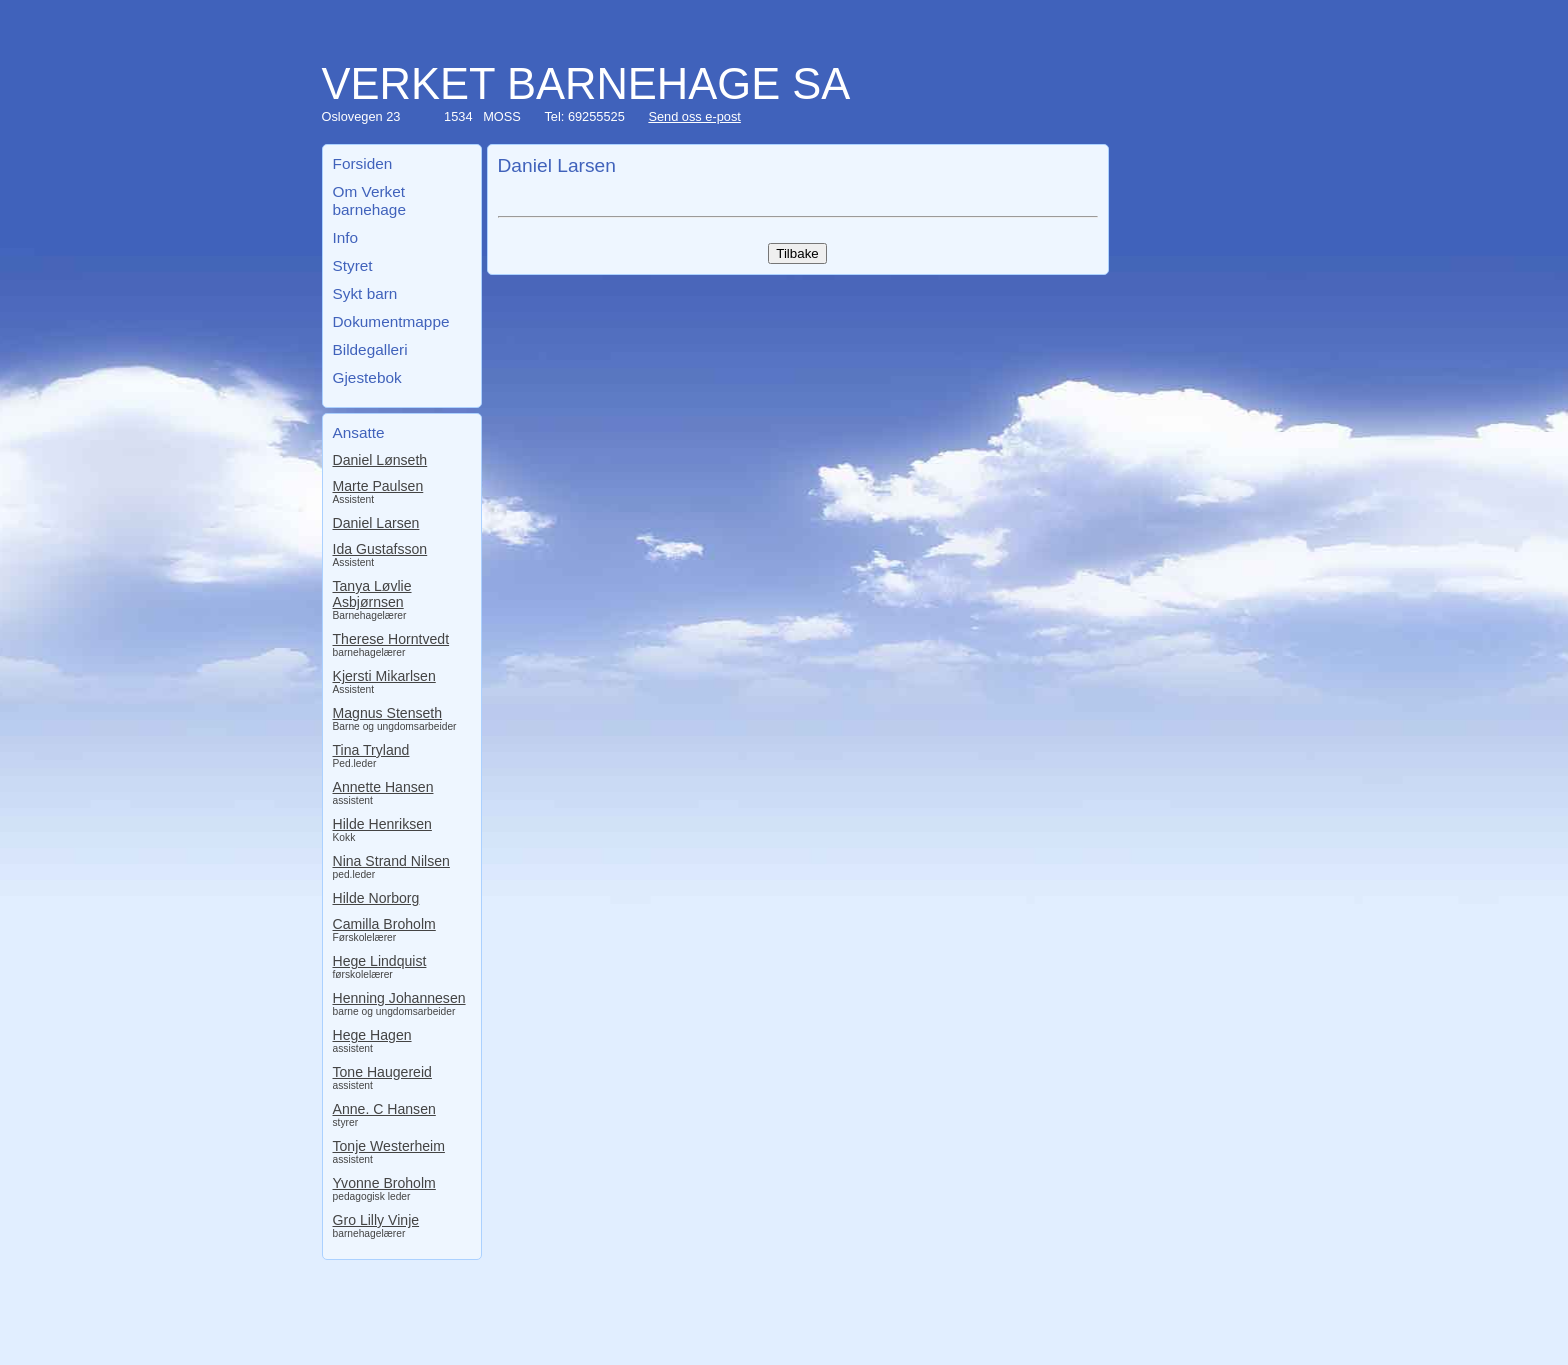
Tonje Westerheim (389, 1146)
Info (346, 237)
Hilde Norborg (376, 898)
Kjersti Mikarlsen (384, 676)
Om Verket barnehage (369, 200)
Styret (353, 265)
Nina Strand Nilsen (391, 861)
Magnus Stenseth (388, 713)
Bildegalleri (370, 349)
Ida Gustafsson (380, 549)
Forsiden (363, 163)
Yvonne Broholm (384, 1183)
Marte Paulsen (378, 486)
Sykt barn (365, 293)
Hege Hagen (372, 1035)
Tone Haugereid (382, 1072)
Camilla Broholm (384, 924)
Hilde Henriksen (382, 824)
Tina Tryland (371, 750)
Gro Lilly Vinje (376, 1220)
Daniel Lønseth (380, 460)
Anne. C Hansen (384, 1109)
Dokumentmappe (391, 321)
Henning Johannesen (399, 998)
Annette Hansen (383, 787)
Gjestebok (367, 377)
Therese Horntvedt (391, 639)
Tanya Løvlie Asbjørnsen (372, 594)
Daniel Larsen (376, 523)
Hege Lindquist (380, 961)
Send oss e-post (694, 116)
